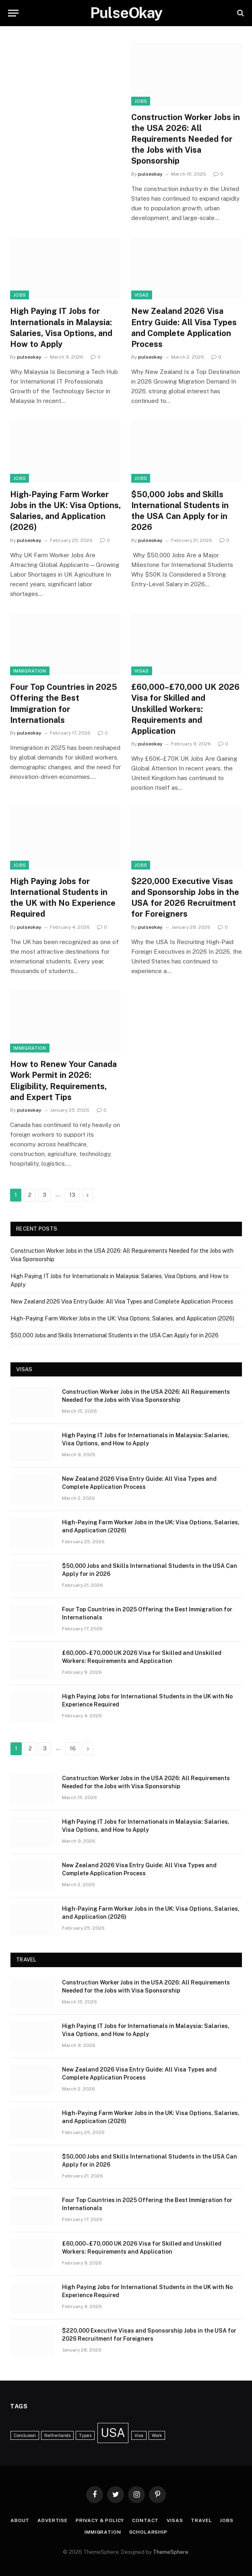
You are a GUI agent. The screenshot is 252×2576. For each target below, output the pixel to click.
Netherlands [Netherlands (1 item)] (57, 2435)
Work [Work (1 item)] (157, 2435)
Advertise (52, 2520)
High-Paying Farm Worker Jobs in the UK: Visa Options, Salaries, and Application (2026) (65, 511)
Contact (145, 2520)
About (19, 2520)
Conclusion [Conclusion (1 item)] (25, 2435)
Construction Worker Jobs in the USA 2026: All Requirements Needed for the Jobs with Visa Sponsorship (185, 139)
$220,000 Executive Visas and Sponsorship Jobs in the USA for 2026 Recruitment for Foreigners (185, 897)
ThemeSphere (170, 2552)
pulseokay (150, 174)
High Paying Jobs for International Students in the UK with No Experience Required (63, 897)
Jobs (140, 101)
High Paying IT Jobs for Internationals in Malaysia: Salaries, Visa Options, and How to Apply (61, 327)
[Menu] (13, 13)
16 (73, 1749)
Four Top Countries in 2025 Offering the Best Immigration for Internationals (63, 703)
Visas (141, 295)
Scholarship (148, 2532)
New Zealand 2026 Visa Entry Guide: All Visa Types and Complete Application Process (184, 327)
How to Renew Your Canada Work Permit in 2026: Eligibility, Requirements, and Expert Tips (63, 1080)
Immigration (29, 670)
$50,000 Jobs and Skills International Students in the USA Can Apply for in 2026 (180, 511)
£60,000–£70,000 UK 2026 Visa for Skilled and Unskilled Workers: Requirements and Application (185, 709)
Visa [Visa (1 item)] (138, 2435)
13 (72, 1195)
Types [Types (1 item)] (85, 2435)
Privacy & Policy (100, 2520)
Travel (201, 2520)
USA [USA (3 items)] (113, 2433)
